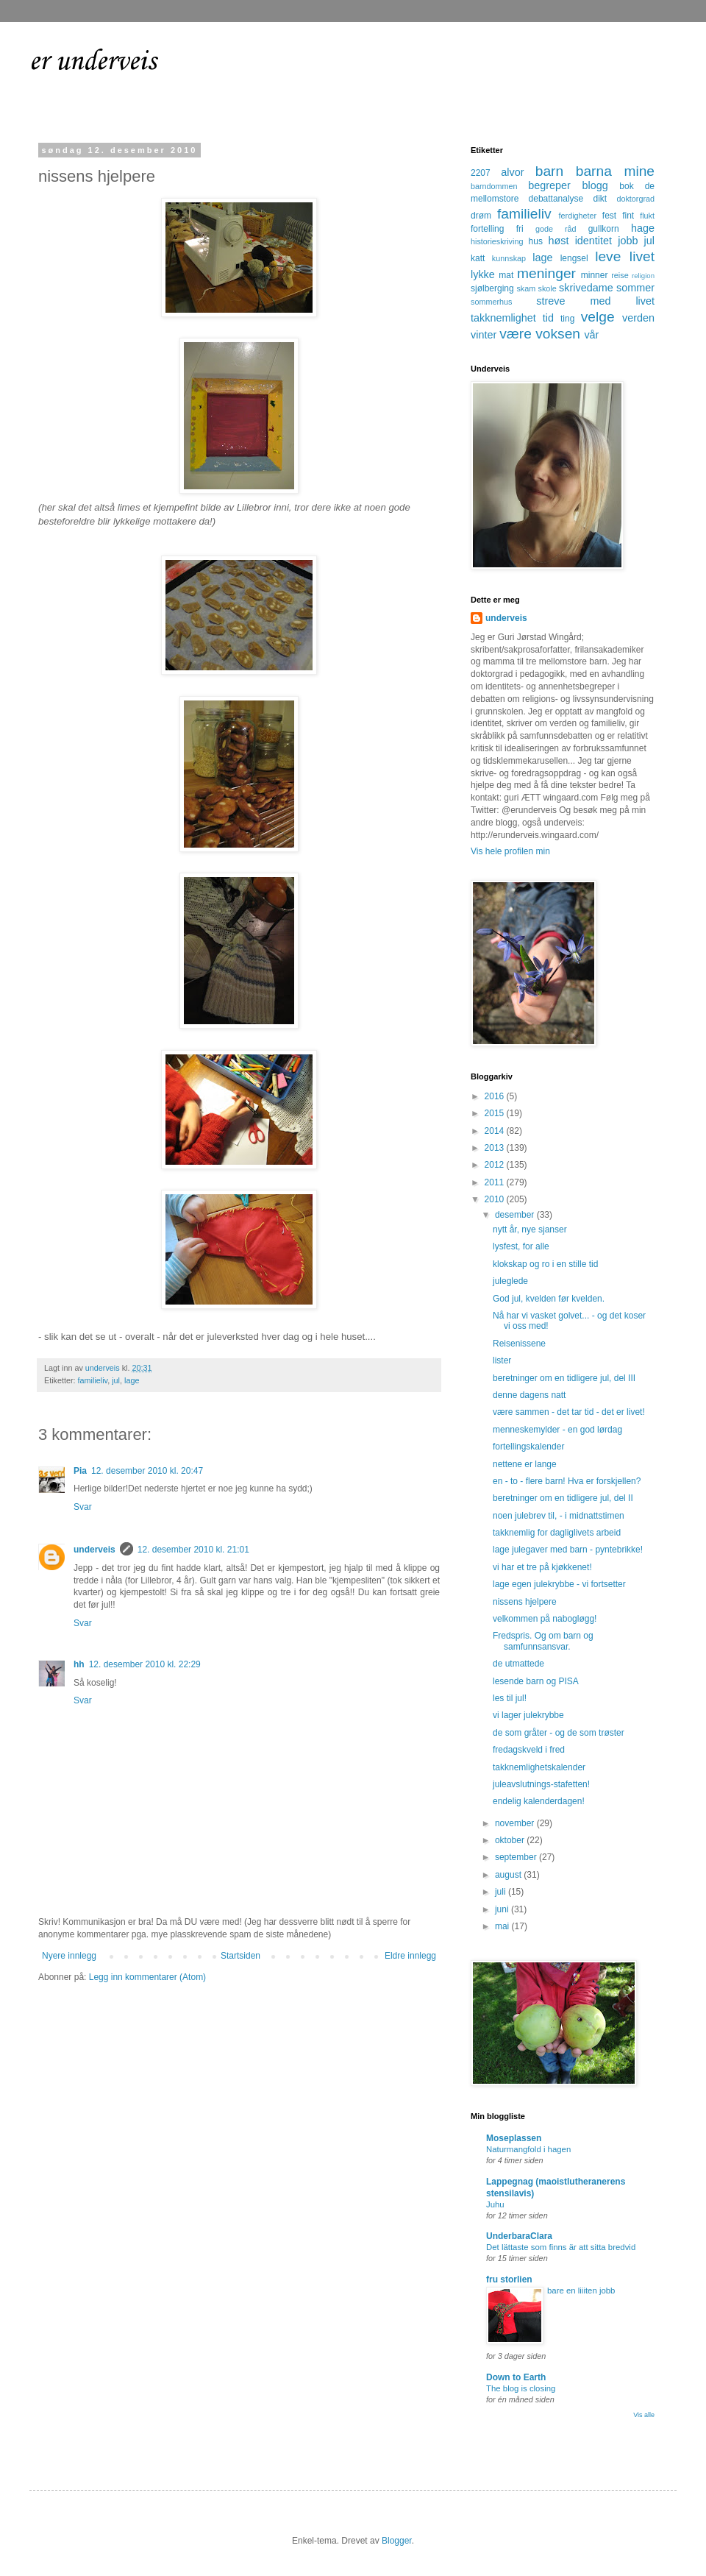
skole (547, 288)
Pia (80, 1471)
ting (567, 318)
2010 (496, 1199)
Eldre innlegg (410, 1956)
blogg (594, 185)
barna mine (615, 171)
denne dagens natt (529, 1395)
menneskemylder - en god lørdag (557, 1429)
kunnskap (509, 258)
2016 (496, 1096)
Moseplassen (513, 2138)
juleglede (510, 1281)
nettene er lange (525, 1464)
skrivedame (586, 288)
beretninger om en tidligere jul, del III (564, 1378)
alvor (512, 172)
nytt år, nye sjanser (530, 1229)
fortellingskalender (528, 1446)
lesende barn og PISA (536, 1681)
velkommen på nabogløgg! (544, 1619)
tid (548, 318)
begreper (549, 185)
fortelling (487, 229)
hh (79, 1664)
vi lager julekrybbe (528, 1715)
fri (520, 229)
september (517, 1857)
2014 (496, 1131)
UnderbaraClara (519, 2236)
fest (609, 215)
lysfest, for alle (521, 1246)
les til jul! (510, 1698)
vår (591, 335)
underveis (94, 1549)
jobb (628, 240)
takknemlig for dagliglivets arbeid (557, 1532)
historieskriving (497, 241)
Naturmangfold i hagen (528, 2149)
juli (501, 1892)
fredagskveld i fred (529, 1750)
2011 (496, 1182)
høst (558, 240)
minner (594, 275)
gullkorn (603, 229)
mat (506, 275)
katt (478, 258)
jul (116, 1380)
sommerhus (491, 301)
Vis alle (644, 2415)
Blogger (397, 2541)
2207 (481, 173)
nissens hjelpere (525, 1602)
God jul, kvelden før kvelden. (549, 1299)
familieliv (93, 1380)
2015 (496, 1113)
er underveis (92, 62)
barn (549, 171)
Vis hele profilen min (510, 851)
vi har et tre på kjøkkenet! (542, 1567)
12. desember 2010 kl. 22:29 (145, 1664)
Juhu (495, 2204)
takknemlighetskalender (539, 1767)
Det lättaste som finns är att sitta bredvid (560, 2247)
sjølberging (492, 288)
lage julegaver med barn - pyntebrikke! (568, 1549)
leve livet (625, 256)
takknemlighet (503, 318)
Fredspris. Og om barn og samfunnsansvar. (543, 1641)
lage (131, 1380)
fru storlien (509, 2279)
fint (628, 215)
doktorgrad (635, 198)
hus (536, 241)
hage (643, 228)
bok (626, 186)
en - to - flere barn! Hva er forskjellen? (567, 1481)
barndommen (494, 186)
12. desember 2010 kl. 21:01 (193, 1549)
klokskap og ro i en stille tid (545, 1264)
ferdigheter (578, 215)
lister (502, 1360)
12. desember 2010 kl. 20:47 (147, 1471)
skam (525, 288)
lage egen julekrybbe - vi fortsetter (559, 1584)
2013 (496, 1148)
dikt (600, 199)
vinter (483, 335)
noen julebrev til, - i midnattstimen (558, 1516)
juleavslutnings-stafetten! (541, 1784)
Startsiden (240, 1956)
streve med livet (595, 301)
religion (643, 276)
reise (619, 275)
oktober (511, 1840)
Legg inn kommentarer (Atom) (147, 1977)
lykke (483, 274)
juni (503, 1909)
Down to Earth (516, 2377)
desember (516, 1215)
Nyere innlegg (69, 1956)
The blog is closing (520, 2388)
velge (598, 316)
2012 (496, 1165)
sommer (635, 288)
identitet (593, 240)
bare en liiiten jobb (581, 2290)
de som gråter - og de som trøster (558, 1733)
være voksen (539, 333)
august (509, 1875)
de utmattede (518, 1663)
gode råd (556, 228)
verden (638, 318)
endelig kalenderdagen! (539, 1801)
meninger (546, 273)
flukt (647, 215)
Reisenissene (519, 1343)
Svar (83, 1507)
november (516, 1823)
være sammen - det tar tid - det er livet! (569, 1412)
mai (503, 1926)
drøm (481, 215)
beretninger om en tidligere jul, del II (563, 1498)
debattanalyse (556, 199)
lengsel (574, 258)
